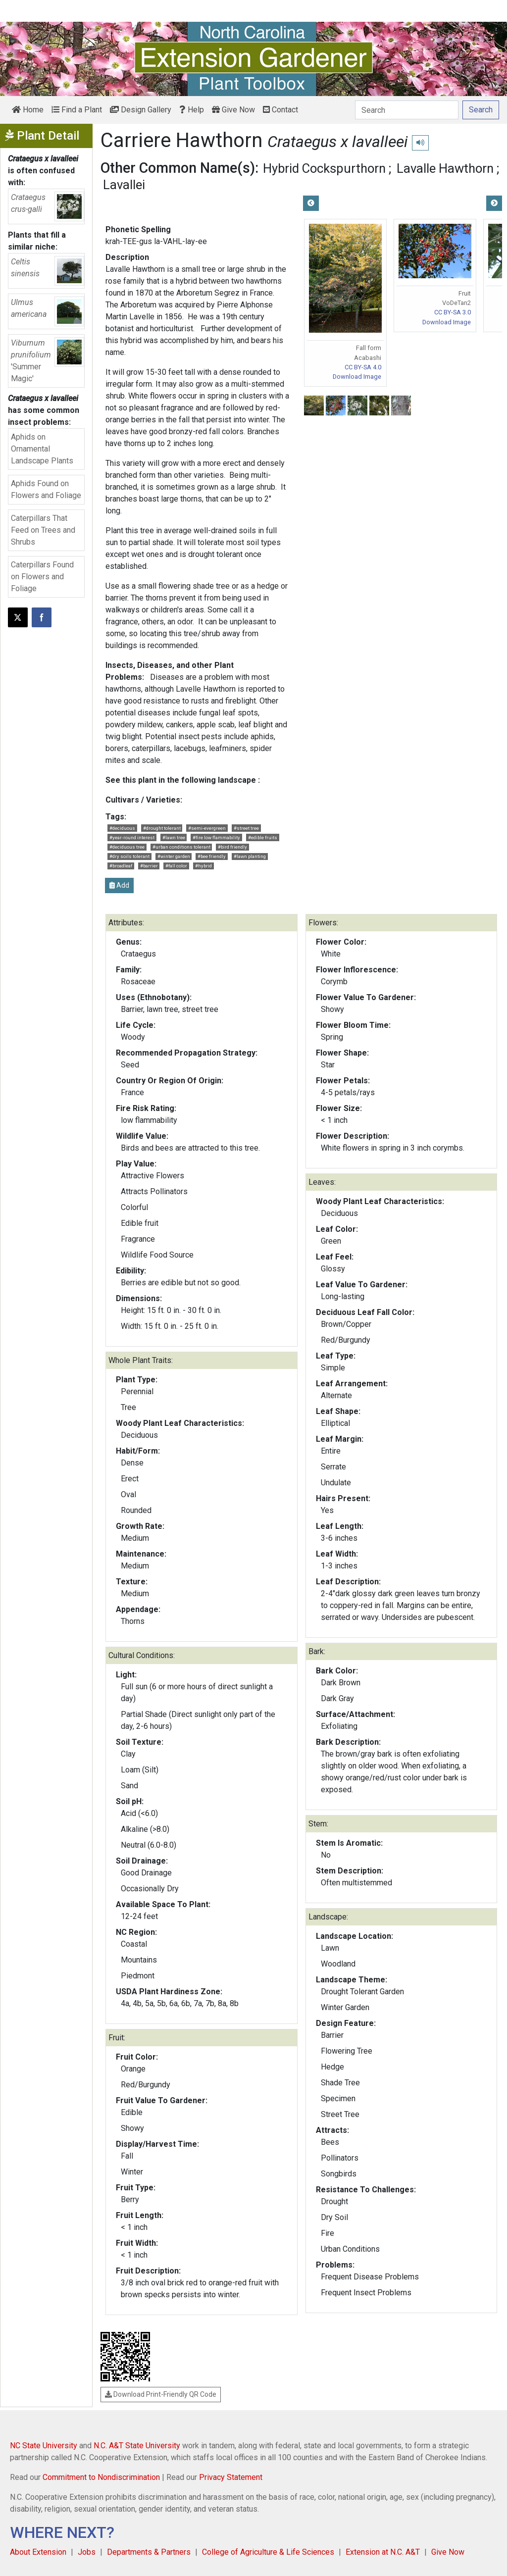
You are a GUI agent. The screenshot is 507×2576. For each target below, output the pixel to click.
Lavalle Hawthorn (445, 168)
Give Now (233, 109)
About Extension (38, 2552)
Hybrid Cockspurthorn (324, 168)
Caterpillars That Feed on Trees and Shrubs (43, 530)
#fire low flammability (216, 837)
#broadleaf (120, 865)
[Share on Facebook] (41, 617)
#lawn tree (173, 837)
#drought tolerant (162, 828)
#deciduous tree (127, 847)
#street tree (246, 828)
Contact (280, 109)
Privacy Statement (230, 2477)
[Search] (406, 110)
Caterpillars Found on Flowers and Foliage (42, 576)
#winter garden (173, 856)
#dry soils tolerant (129, 856)
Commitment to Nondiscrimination (101, 2477)
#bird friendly (232, 847)
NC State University (43, 2445)
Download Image (357, 376)
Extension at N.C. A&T (383, 2552)
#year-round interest (131, 837)
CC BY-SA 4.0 (363, 367)
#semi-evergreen (207, 828)
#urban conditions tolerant (181, 847)
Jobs (87, 2552)
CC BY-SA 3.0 (452, 312)
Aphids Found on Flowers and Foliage (46, 489)
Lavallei (124, 184)
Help (191, 109)
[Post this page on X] (18, 617)
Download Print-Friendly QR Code (160, 2394)
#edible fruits (262, 837)
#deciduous (122, 828)
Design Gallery (140, 109)
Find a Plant (76, 109)
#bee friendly (212, 856)
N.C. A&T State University (137, 2445)
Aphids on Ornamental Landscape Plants (42, 448)
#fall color (176, 865)
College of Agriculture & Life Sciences (268, 2552)
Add (119, 885)
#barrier (149, 865)
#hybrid (203, 865)
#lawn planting (250, 856)
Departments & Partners (149, 2552)
